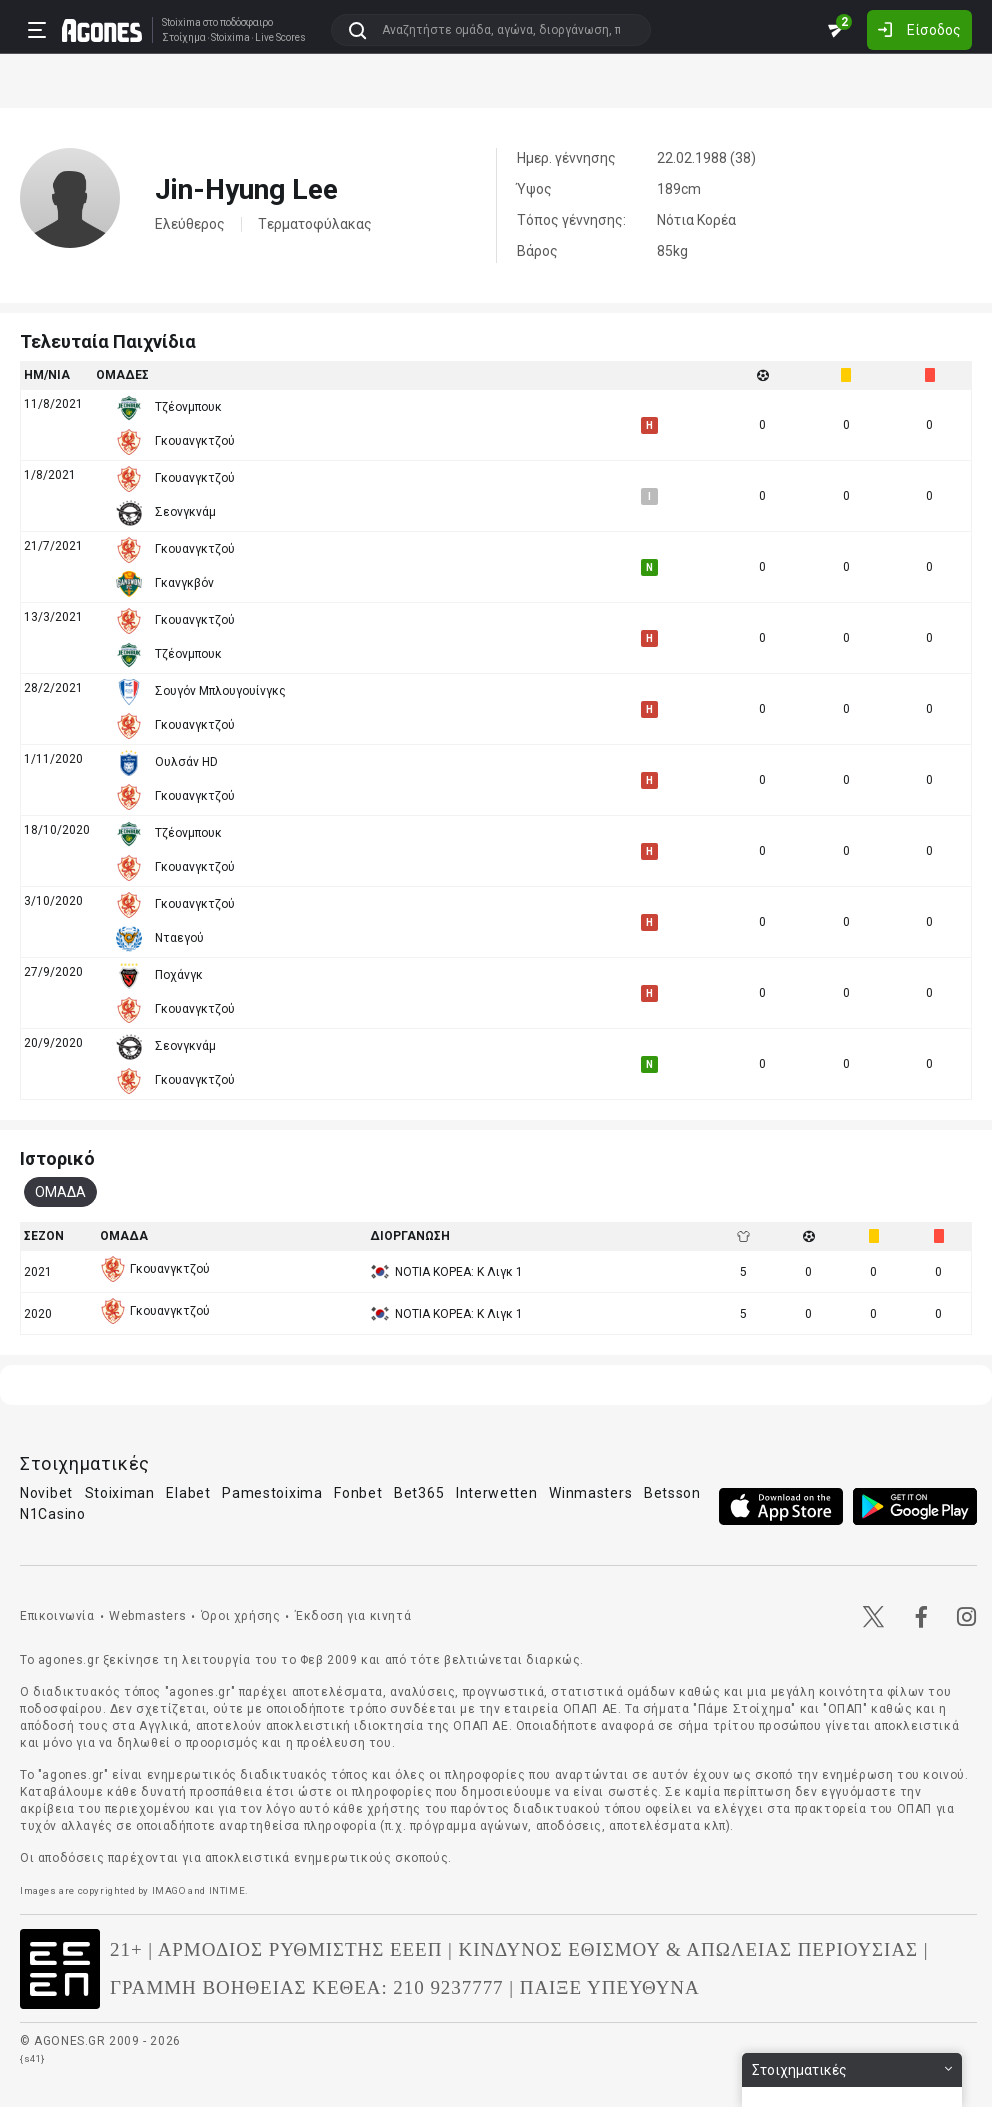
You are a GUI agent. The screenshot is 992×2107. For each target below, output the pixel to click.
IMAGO (169, 1890)
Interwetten (497, 1493)
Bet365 (419, 1493)
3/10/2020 (53, 901)
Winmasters (590, 1493)
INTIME (227, 1890)
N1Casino (53, 1514)
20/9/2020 (53, 1043)
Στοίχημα (184, 38)
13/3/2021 (53, 617)
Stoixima (181, 22)
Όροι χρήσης (241, 1616)
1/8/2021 (50, 475)
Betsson (672, 1493)
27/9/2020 (53, 972)
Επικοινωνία (57, 1616)
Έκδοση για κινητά (353, 1616)
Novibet (46, 1493)
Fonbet (358, 1493)
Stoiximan (120, 1493)
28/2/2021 (53, 688)
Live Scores (280, 38)
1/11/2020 (53, 759)
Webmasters (147, 1616)
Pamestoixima (272, 1493)
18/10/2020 (57, 830)
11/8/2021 (53, 404)
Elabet (188, 1493)
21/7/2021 (53, 546)
